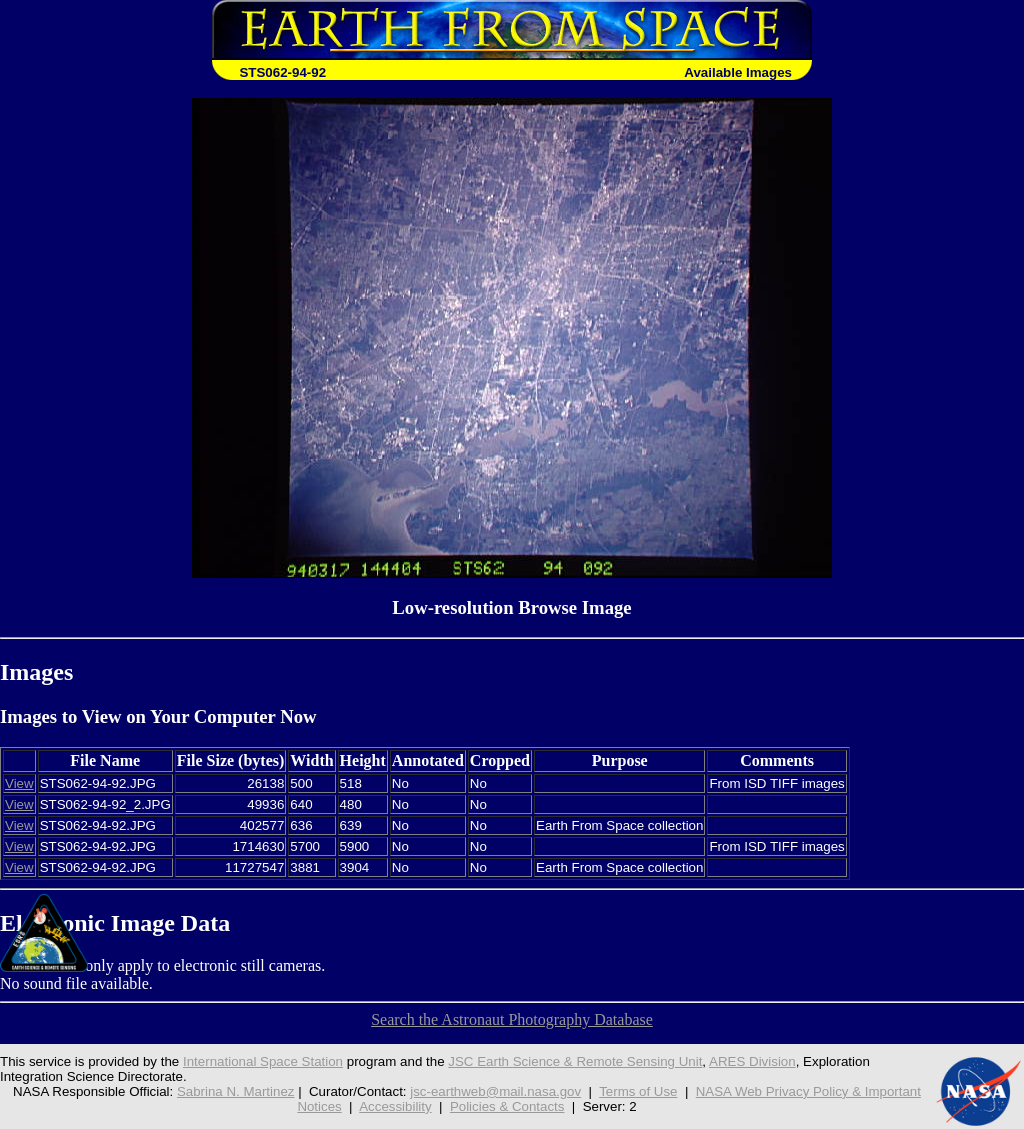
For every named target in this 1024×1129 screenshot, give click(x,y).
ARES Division (752, 1061)
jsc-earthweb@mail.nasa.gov (495, 1091)
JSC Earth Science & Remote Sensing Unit (575, 1061)
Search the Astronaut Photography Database (512, 1019)
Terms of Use (638, 1091)
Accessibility (395, 1106)
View (19, 783)
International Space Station (263, 1061)
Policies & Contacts (507, 1106)
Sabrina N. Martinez (236, 1091)
